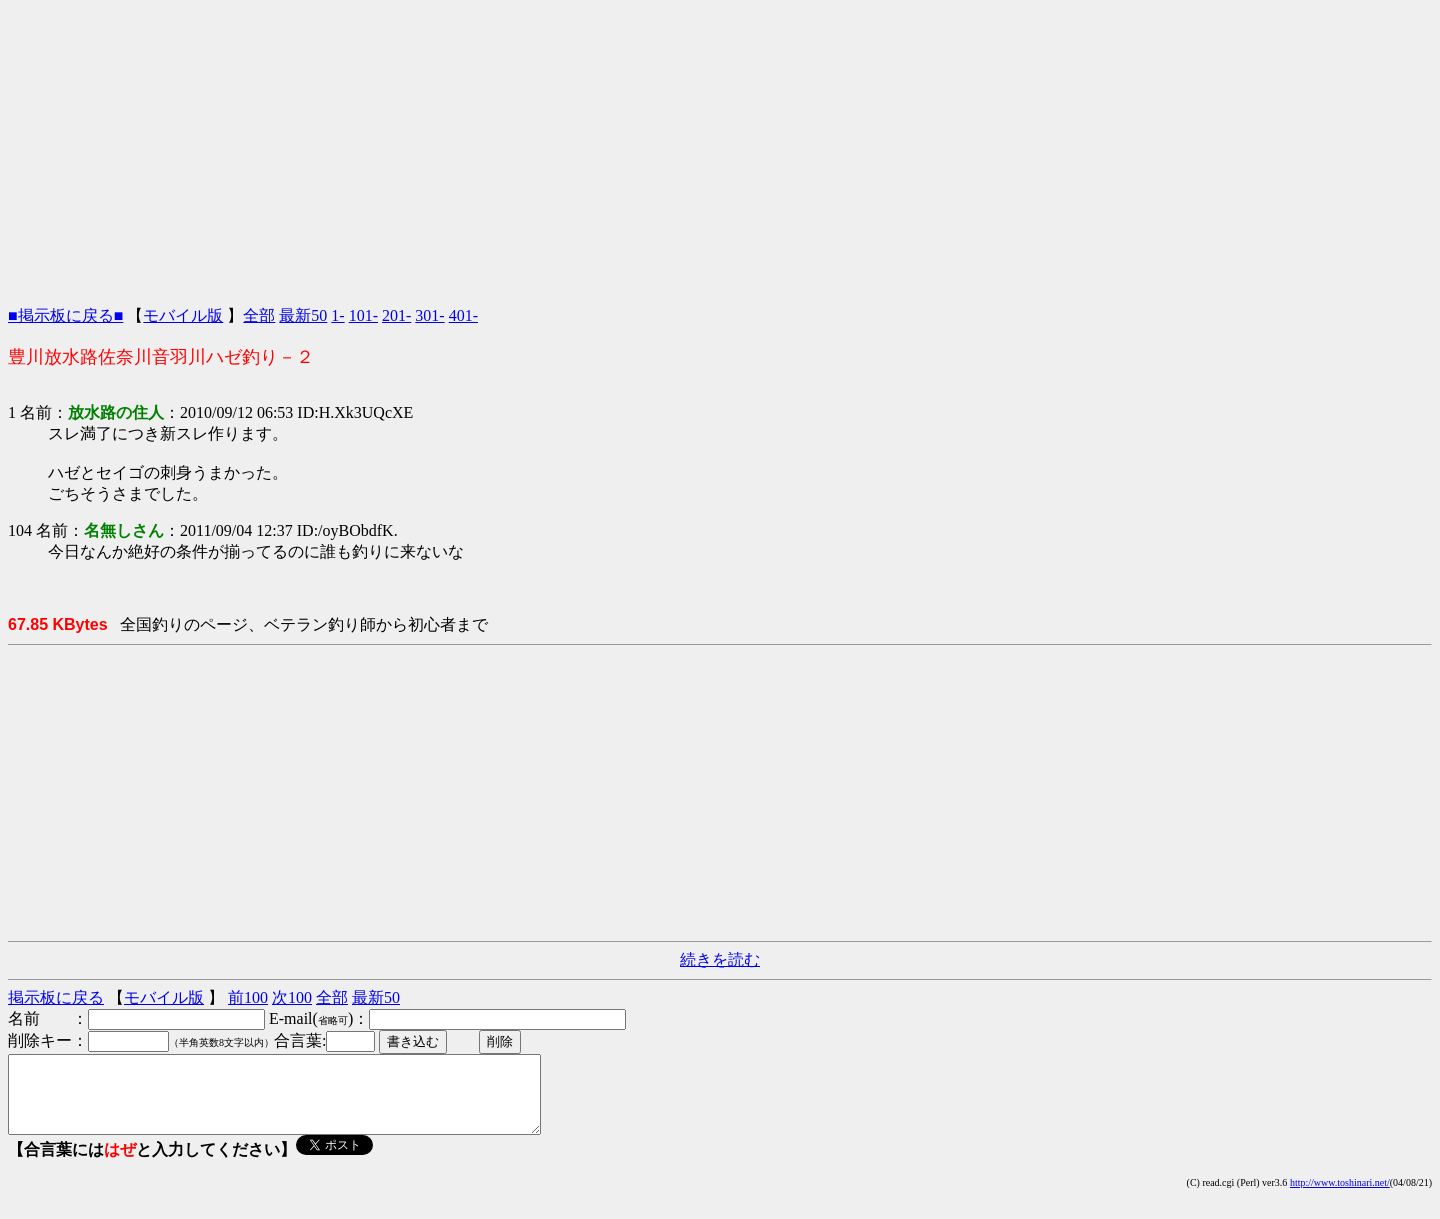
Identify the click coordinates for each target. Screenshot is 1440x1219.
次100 (292, 997)
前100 (248, 997)
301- (429, 315)
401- (463, 315)
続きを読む (720, 959)
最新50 (303, 315)
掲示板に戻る (56, 997)
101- (363, 315)
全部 (259, 315)
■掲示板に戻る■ (65, 315)
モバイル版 (183, 315)
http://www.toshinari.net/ (1340, 1197)
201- (396, 315)
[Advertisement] (720, 148)
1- (337, 315)
